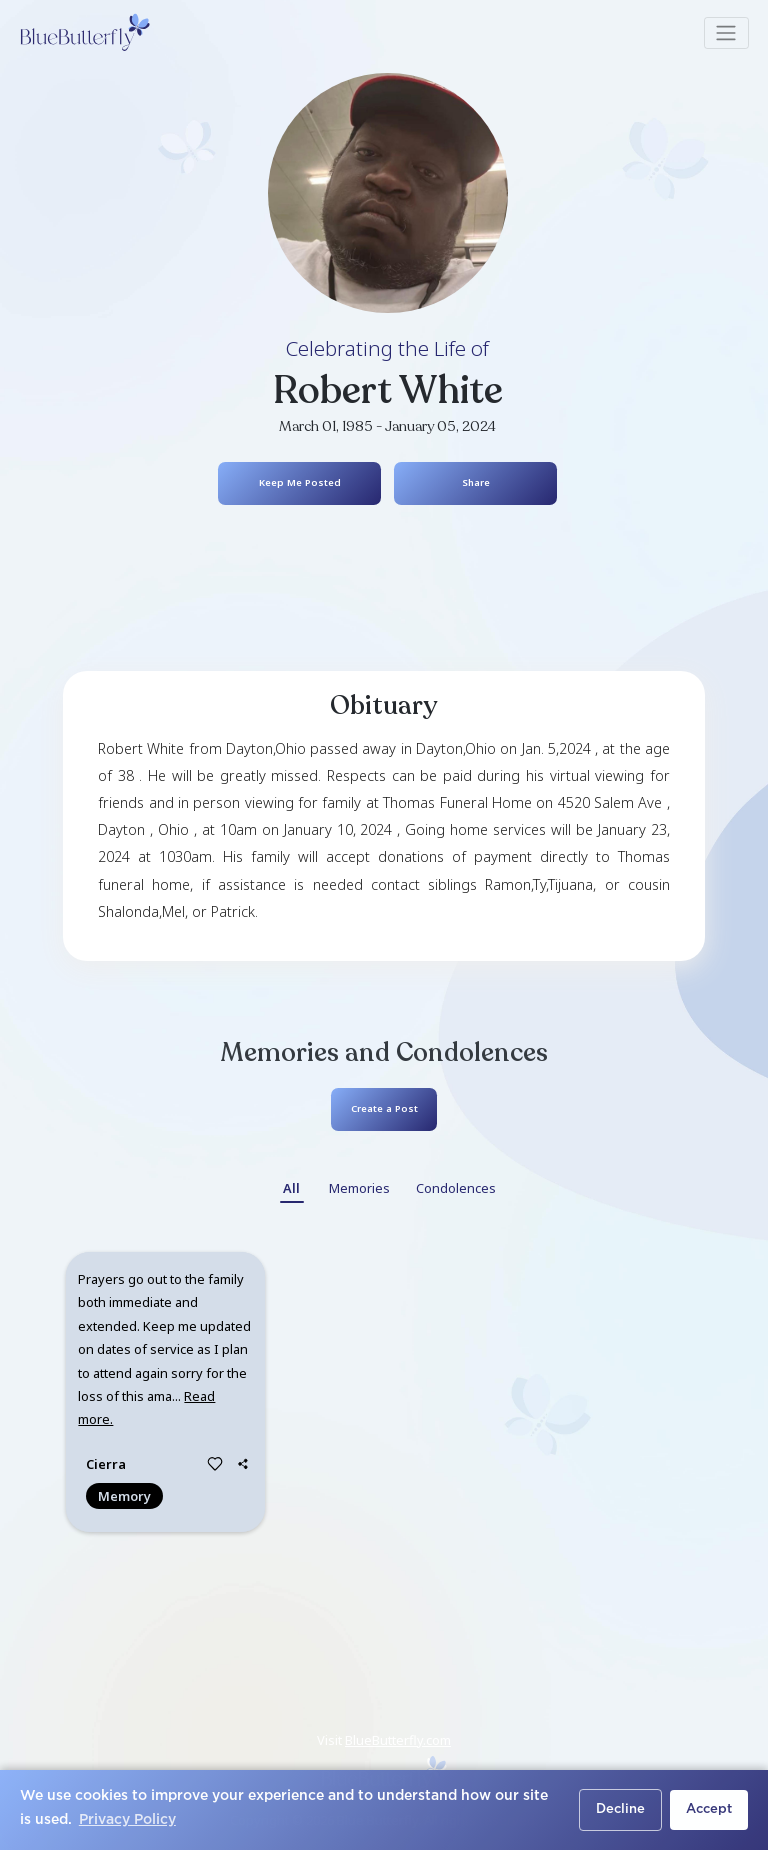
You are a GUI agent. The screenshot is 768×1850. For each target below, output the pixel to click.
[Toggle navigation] (726, 33)
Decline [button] (620, 1809)
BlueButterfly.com (398, 1740)
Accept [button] (709, 1809)
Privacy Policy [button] (127, 1820)
